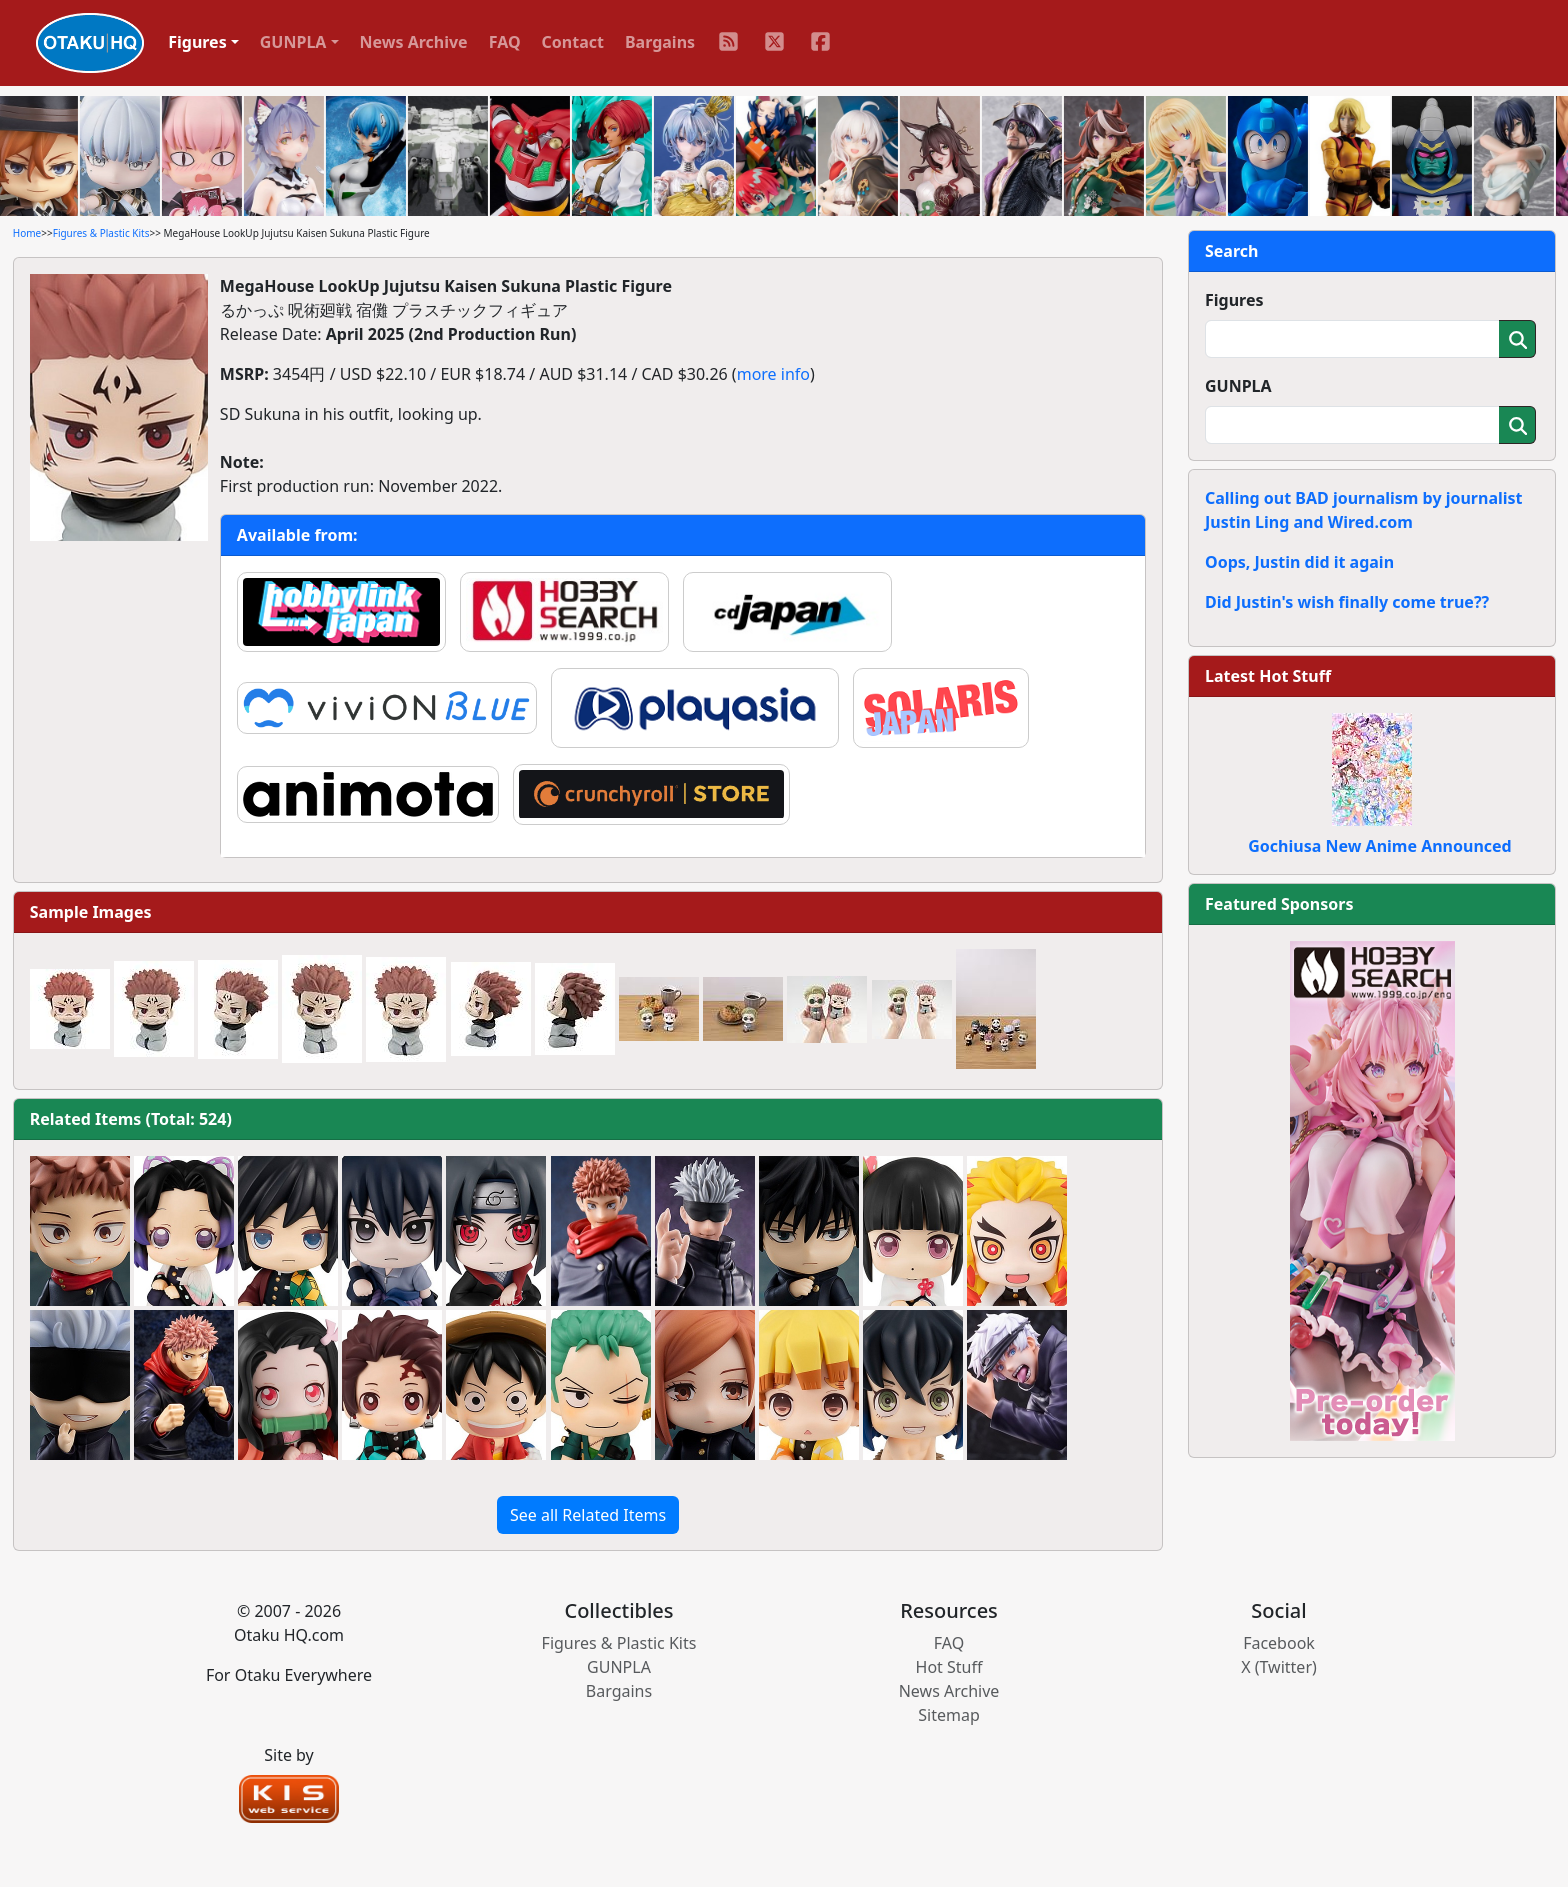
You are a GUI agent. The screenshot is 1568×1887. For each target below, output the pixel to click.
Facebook (1279, 1643)
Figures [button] (197, 42)
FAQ (505, 42)
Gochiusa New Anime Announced (1379, 846)
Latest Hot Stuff (1268, 676)
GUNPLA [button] (293, 42)
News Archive (414, 42)
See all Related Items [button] (588, 1515)
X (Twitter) (1279, 1667)
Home (27, 233)
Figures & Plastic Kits (101, 233)
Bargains (660, 42)
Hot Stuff (949, 1667)
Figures (1234, 300)
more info (773, 374)
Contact (573, 42)
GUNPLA (1238, 386)
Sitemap (949, 1715)
